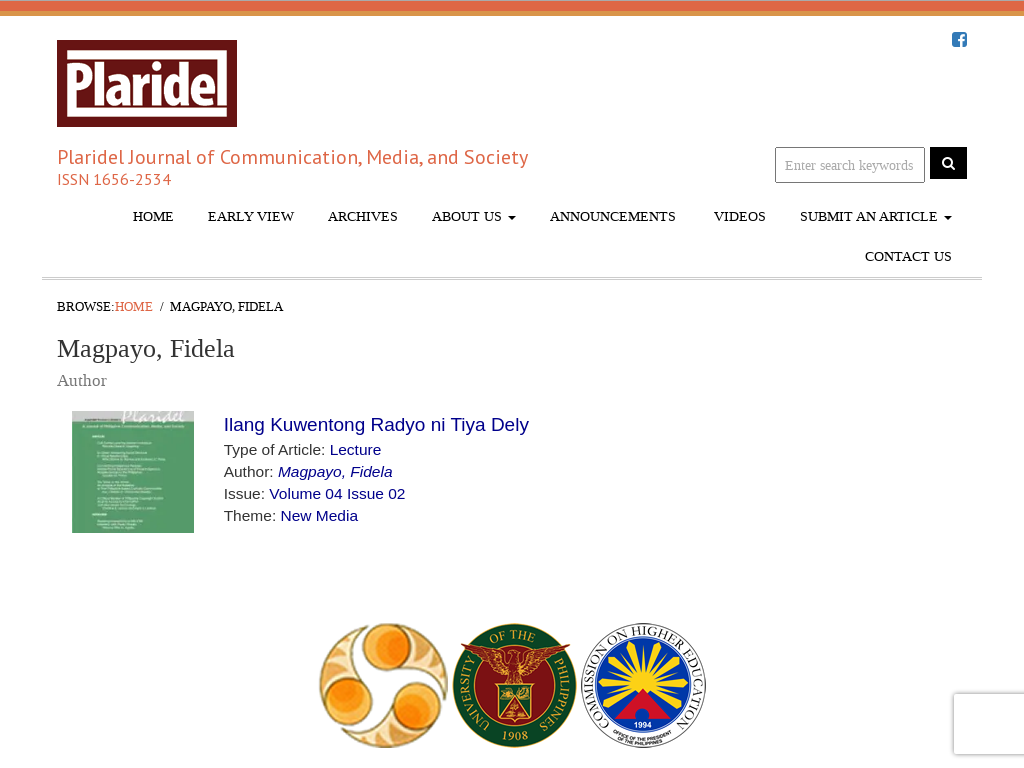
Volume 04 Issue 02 (337, 493)
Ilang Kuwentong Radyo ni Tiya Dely (376, 424)
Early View (251, 216)
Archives (363, 216)
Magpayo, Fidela (335, 471)
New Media (320, 515)
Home (153, 216)
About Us (474, 216)
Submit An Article (876, 216)
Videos (738, 216)
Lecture (356, 449)
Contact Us (908, 256)
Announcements (613, 216)
